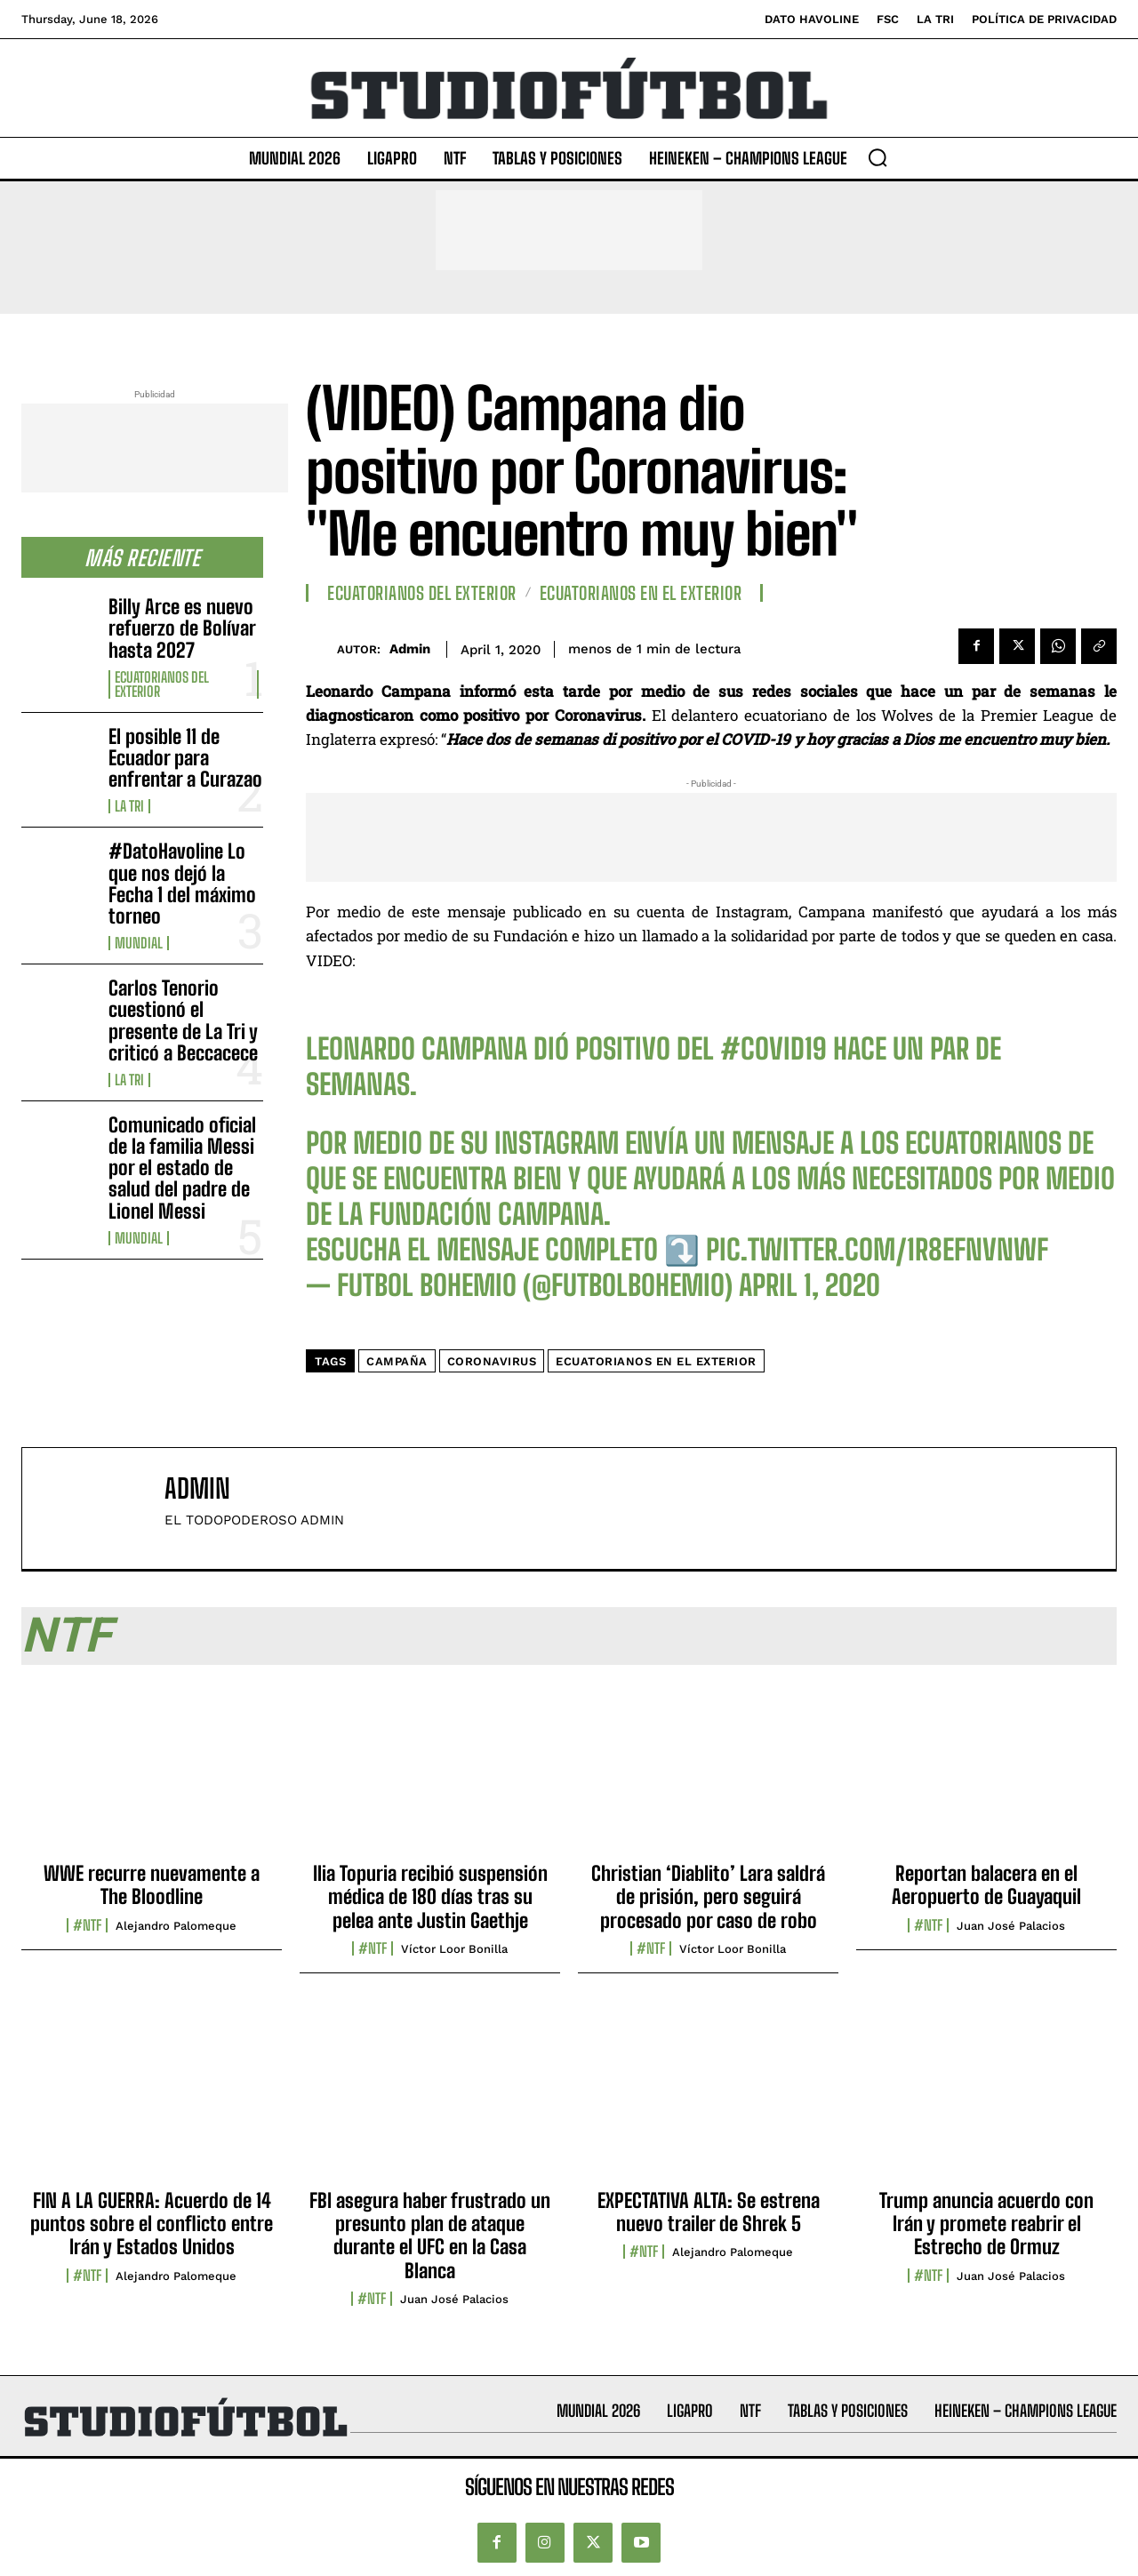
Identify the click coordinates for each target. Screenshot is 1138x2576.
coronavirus (492, 1361)
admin (409, 649)
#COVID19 (773, 1049)
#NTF (87, 1925)
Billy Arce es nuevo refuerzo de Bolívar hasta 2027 (182, 628)
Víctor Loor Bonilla (454, 1949)
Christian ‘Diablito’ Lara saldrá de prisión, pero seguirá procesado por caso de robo (708, 1896)
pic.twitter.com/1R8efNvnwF (877, 1250)
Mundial (139, 943)
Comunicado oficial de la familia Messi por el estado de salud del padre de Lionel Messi (182, 1168)
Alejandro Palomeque (176, 1925)
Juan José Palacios (1011, 1925)
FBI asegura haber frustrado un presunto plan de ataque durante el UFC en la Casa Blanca (429, 2235)
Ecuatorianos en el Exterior (641, 593)
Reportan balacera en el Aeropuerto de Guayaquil (986, 1884)
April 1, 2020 (809, 1285)
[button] (877, 157)
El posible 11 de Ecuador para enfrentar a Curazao (185, 757)
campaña (397, 1361)
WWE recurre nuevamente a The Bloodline (152, 1884)
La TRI (129, 806)
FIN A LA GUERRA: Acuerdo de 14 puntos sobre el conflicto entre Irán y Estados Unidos (151, 2224)
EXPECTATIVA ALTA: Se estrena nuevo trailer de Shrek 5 (708, 2212)
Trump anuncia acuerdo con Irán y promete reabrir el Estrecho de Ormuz (986, 2224)
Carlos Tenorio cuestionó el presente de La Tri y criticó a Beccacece (183, 1020)
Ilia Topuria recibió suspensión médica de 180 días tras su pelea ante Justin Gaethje (430, 1896)
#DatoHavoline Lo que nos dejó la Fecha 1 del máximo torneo (182, 883)
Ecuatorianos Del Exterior (162, 684)
